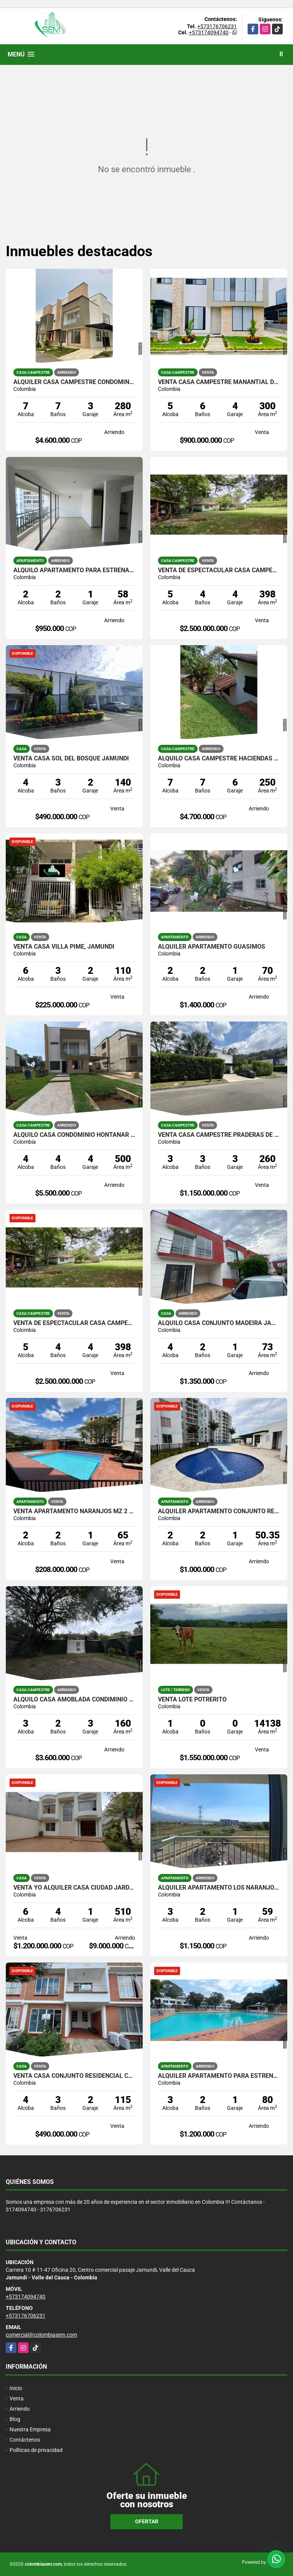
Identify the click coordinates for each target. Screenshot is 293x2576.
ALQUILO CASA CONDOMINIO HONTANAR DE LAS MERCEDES (74, 1135)
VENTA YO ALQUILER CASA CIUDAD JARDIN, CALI (74, 1888)
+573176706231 (217, 26)
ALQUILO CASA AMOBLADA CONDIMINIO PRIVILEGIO (74, 1699)
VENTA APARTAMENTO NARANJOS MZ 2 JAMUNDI (74, 1511)
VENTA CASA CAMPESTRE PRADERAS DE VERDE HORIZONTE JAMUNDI (219, 1135)
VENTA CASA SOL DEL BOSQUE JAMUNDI (71, 758)
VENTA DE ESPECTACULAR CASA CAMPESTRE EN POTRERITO (219, 570)
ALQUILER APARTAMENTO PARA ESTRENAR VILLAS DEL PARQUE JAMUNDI (219, 2076)
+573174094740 (209, 32)
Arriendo (20, 2409)
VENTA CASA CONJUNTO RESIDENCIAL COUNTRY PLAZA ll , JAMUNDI (74, 2076)
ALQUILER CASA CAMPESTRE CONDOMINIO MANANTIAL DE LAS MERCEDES (74, 382)
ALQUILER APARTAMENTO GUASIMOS (211, 947)
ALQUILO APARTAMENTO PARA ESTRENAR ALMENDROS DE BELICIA (74, 570)
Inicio (16, 2388)
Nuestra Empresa (30, 2429)
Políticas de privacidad (36, 2450)
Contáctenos (25, 2440)
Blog (15, 2419)
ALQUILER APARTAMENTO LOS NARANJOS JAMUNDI (219, 1888)
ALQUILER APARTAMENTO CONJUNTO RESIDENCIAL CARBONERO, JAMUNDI (219, 1511)
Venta (17, 2398)
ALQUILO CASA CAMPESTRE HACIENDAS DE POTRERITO (219, 758)
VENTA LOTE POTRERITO (192, 1699)
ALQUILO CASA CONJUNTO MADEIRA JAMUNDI (219, 1323)
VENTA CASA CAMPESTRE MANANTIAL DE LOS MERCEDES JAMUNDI (219, 382)
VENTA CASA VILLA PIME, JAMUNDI (63, 947)
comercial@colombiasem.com (41, 2335)
